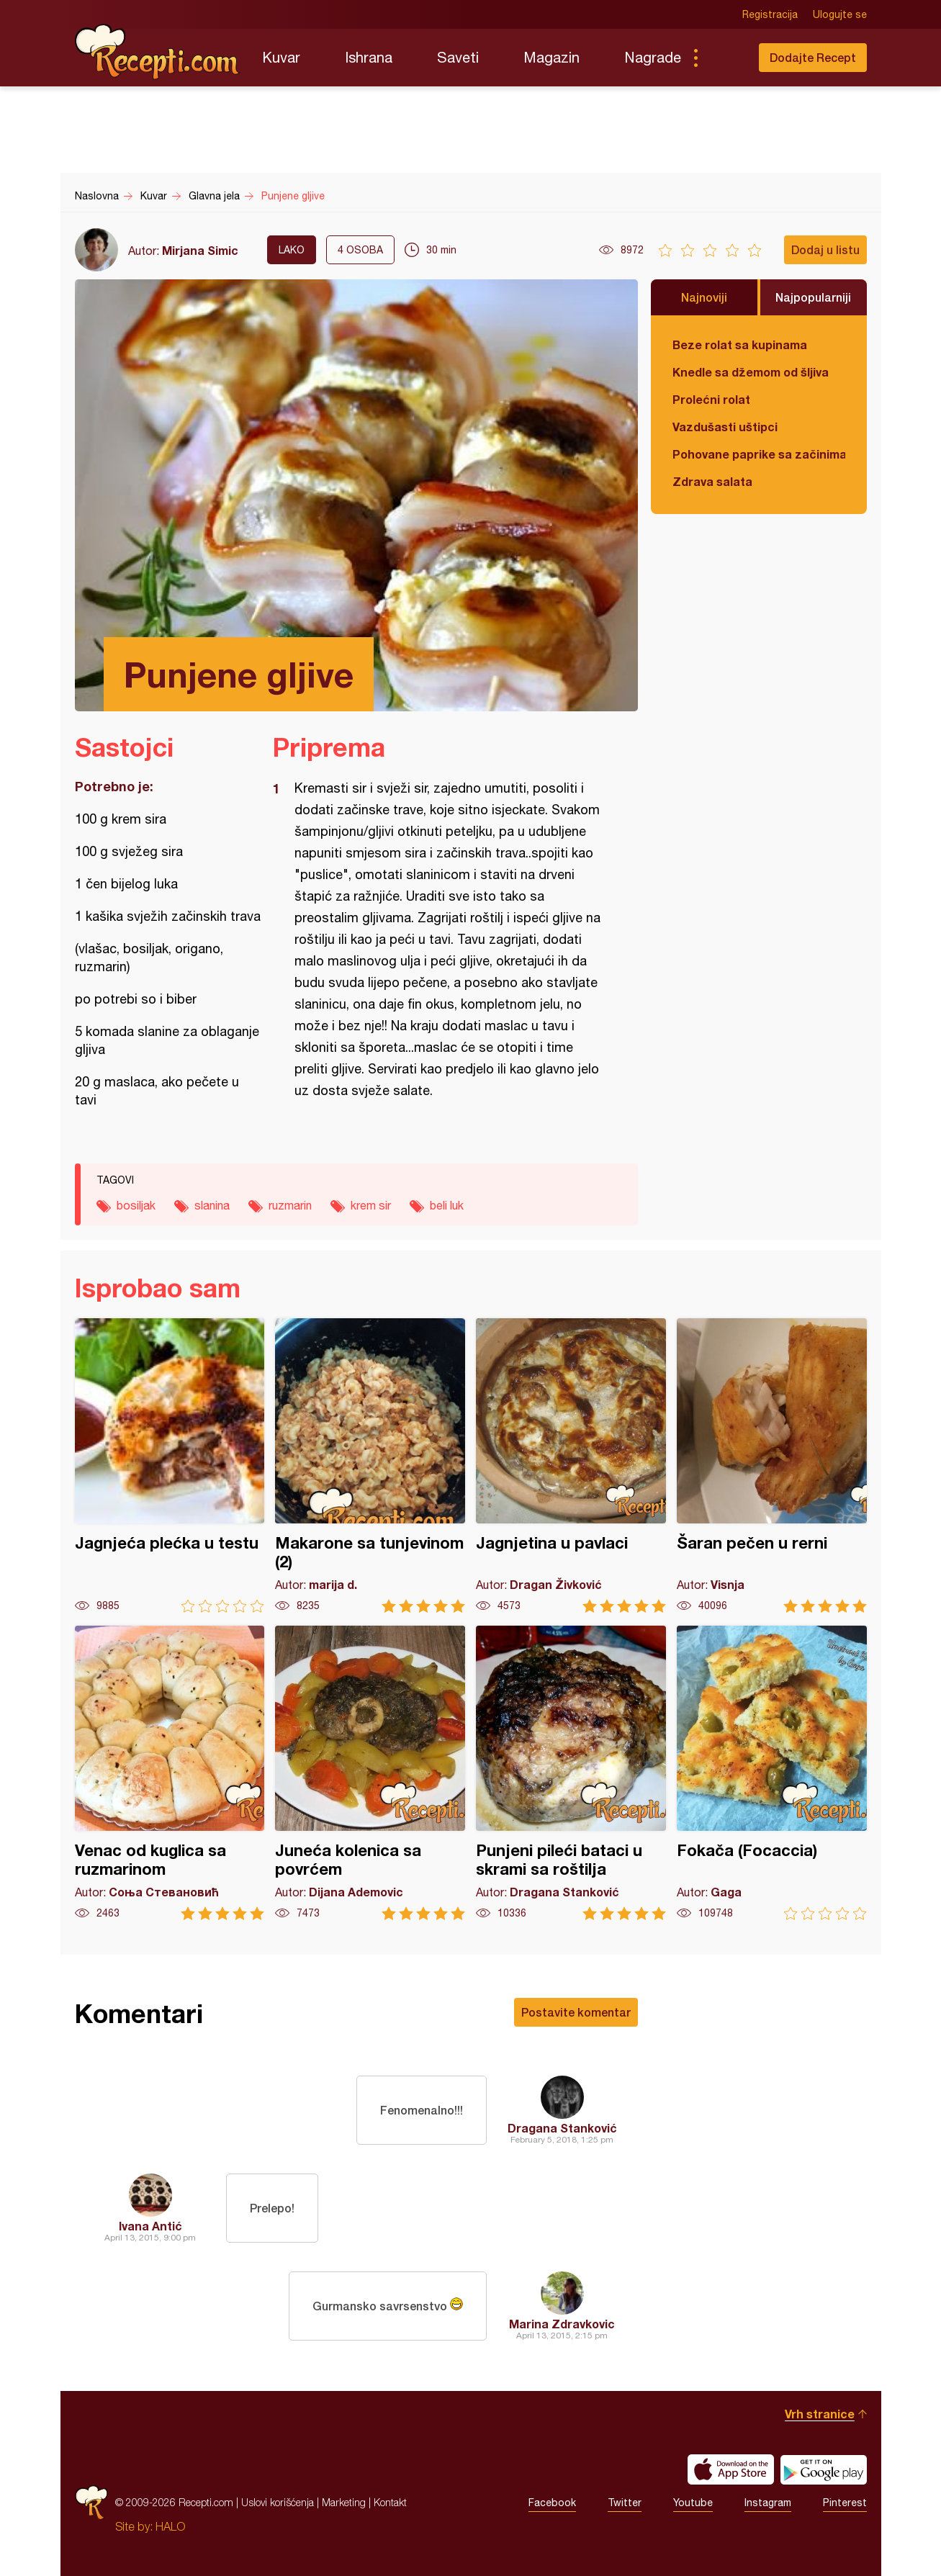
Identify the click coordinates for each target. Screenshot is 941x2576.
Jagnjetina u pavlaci (571, 1465)
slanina (212, 1205)
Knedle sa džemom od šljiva (750, 372)
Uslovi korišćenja (277, 2502)
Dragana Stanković (562, 2128)
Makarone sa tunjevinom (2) (370, 1465)
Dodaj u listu (825, 249)
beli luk (447, 1205)
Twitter (624, 2502)
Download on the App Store (731, 2469)
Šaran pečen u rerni (772, 1465)
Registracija (770, 14)
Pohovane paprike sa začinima (758, 454)
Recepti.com (157, 52)
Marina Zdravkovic (562, 2323)
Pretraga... (724, 58)
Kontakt (390, 2502)
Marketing (344, 2502)
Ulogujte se (840, 14)
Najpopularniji (813, 297)
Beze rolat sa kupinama (739, 344)
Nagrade (652, 57)
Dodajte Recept (813, 57)
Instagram (767, 2502)
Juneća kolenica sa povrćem (370, 1773)
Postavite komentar (576, 2012)
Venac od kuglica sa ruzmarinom (170, 1773)
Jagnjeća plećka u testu (170, 1465)
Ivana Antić (150, 2226)
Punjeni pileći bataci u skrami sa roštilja (571, 1773)
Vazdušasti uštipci (725, 426)
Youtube (693, 2502)
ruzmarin (290, 1205)
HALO (170, 2526)
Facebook (552, 2502)
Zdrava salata (712, 481)
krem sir (371, 1205)
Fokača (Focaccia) (772, 1773)
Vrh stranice (820, 2413)
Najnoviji (704, 297)
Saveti (458, 57)
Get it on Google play (823, 2469)
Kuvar (281, 57)
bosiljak (136, 1205)
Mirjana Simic (200, 250)
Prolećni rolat (711, 399)
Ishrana (368, 57)
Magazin (551, 57)
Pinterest (845, 2502)
